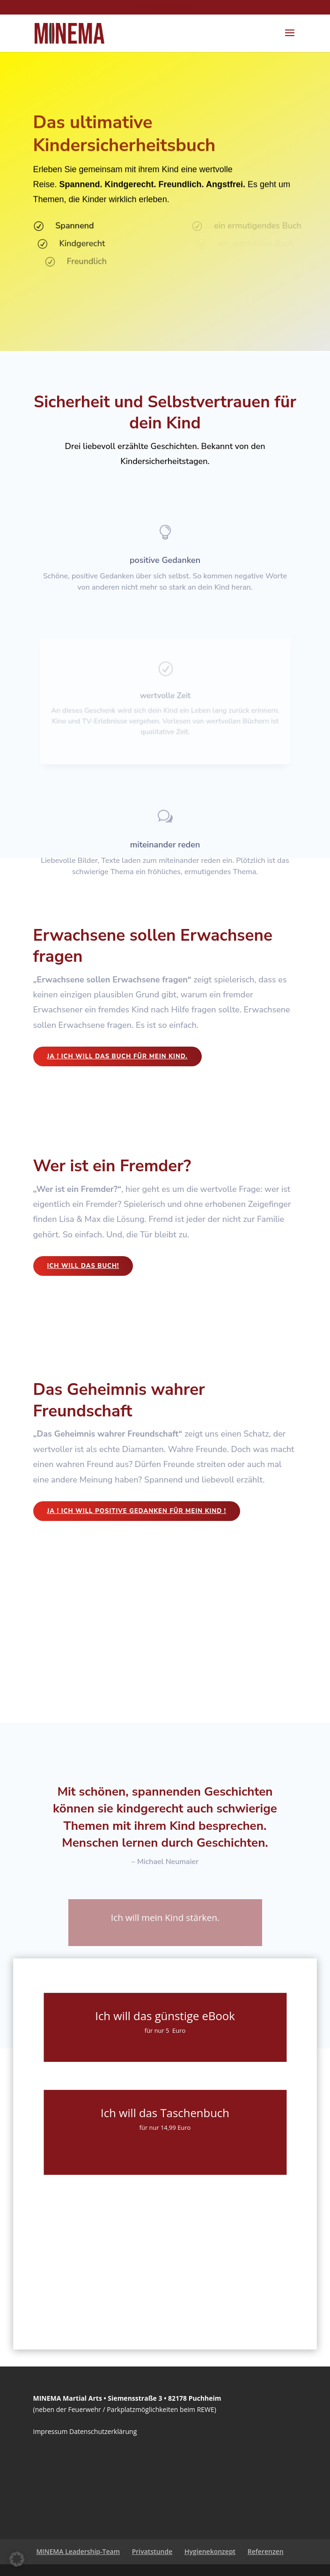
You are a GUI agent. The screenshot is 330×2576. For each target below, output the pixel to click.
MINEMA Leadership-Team (78, 2551)
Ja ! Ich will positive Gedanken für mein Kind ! (137, 1511)
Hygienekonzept (209, 2551)
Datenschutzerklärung (103, 2431)
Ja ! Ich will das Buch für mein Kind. (117, 1056)
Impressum (50, 2431)
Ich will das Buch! (83, 1266)
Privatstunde (152, 2551)
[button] (17, 2559)
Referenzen (266, 2551)
